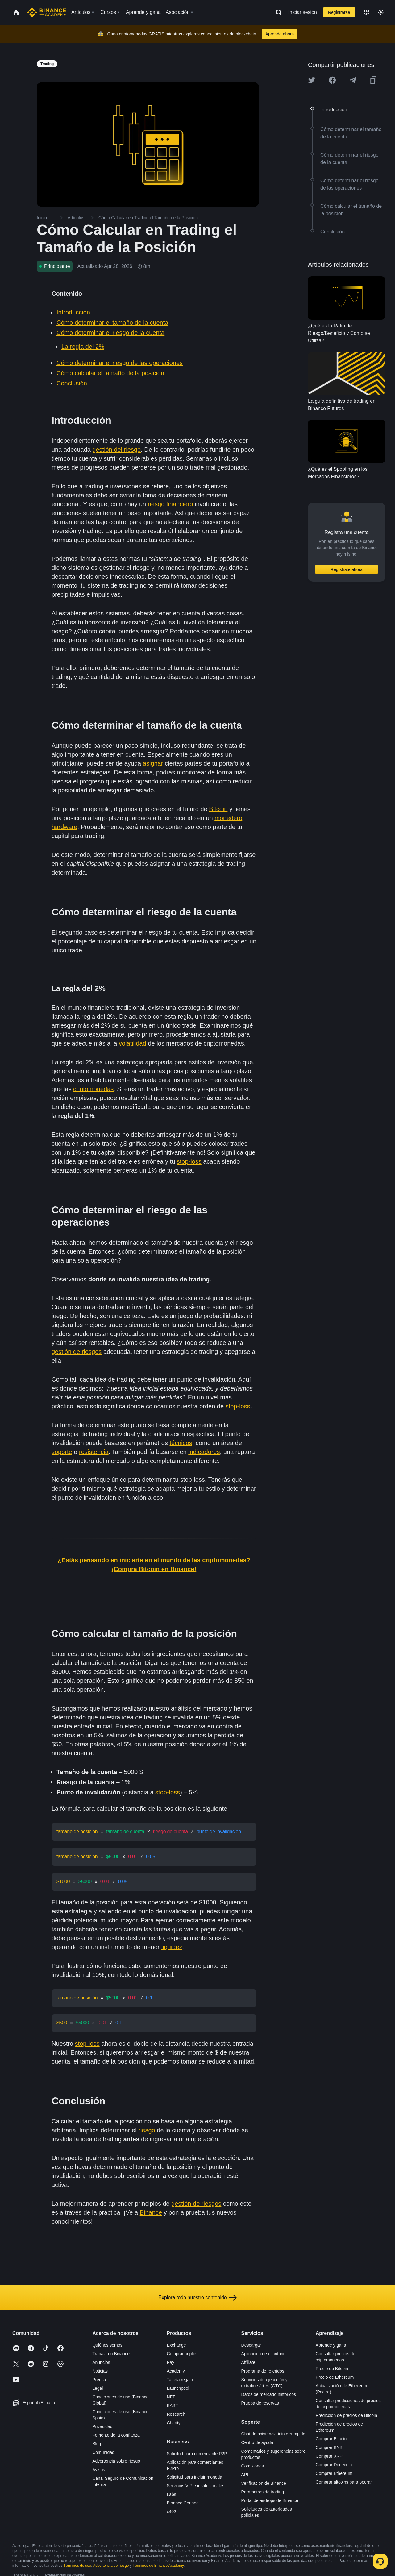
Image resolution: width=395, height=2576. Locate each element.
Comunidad (103, 2449)
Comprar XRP (329, 2453)
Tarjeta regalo (180, 2376)
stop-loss (189, 1161)
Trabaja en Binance (111, 2350)
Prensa (99, 2376)
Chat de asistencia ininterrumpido (273, 2430)
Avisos (98, 2466)
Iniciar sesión (302, 12)
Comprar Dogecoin (334, 2461)
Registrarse (339, 12)
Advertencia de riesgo (111, 2562)
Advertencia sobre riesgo (116, 2457)
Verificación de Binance (263, 2480)
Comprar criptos (182, 2350)
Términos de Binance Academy (158, 2562)
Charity (173, 2419)
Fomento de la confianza (115, 2432)
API (244, 2471)
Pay (170, 2359)
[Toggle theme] (381, 12)
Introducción (73, 312)
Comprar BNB (329, 2444)
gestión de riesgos (77, 1351)
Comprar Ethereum (334, 2470)
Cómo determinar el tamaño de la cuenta (112, 322)
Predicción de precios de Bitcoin (346, 2412)
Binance (151, 2209)
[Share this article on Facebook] (332, 80)
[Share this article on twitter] (311, 80)
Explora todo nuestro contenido (197, 2294)
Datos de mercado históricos (268, 2391)
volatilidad (132, 1043)
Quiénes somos (107, 2342)
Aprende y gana (331, 2342)
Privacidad (102, 2423)
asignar (153, 763)
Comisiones (252, 2462)
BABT (172, 2402)
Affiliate (248, 2359)
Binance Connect (183, 2499)
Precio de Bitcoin (332, 2365)
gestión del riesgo (116, 449)
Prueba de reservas (260, 2399)
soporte (62, 1451)
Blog (96, 2440)
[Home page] (46, 12)
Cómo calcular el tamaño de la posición (110, 373)
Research (176, 2411)
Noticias (100, 2367)
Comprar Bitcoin (331, 2435)
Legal (97, 2385)
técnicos (180, 1443)
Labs (171, 2491)
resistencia (94, 1451)
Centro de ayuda (257, 2439)
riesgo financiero (170, 504)
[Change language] (366, 12)
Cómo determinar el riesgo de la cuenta (110, 332)
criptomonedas (93, 1089)
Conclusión (71, 383)
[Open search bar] (276, 12)
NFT (171, 2393)
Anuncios (101, 2359)
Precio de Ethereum (335, 2374)
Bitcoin (218, 809)
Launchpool (178, 2385)
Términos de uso (77, 2562)
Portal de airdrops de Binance (269, 2497)
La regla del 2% (82, 346)
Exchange (176, 2342)
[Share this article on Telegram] (352, 80)
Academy (176, 2367)
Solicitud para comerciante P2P (197, 2450)
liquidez (171, 1945)
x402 (171, 2508)
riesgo (146, 2127)
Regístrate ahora (347, 569)
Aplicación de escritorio (263, 2350)
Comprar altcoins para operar (344, 2478)
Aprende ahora (279, 33)
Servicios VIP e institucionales (195, 2482)
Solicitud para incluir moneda (194, 2473)
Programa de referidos (262, 2367)
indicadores (204, 1451)
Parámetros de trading (262, 2488)
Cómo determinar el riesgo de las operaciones (119, 362)
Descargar (251, 2342)
